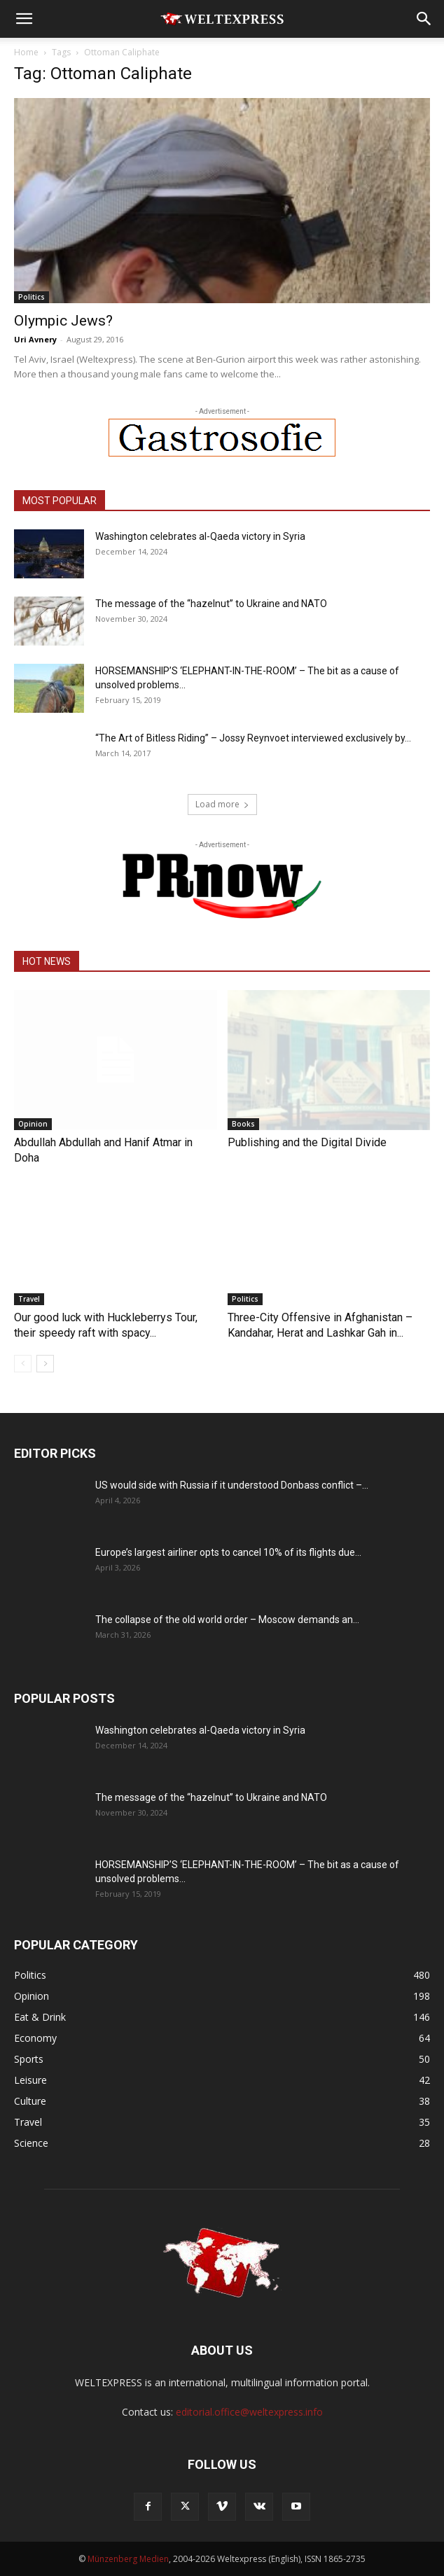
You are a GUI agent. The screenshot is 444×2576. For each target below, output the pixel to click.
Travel (29, 1299)
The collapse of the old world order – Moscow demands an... (227, 1619)
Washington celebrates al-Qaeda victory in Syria (200, 536)
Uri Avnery (35, 339)
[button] (23, 19)
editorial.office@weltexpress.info (249, 2411)
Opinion (33, 1124)
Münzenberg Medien (128, 2559)
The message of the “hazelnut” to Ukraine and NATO (211, 603)
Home (26, 52)
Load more (222, 804)
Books (243, 1124)
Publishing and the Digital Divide (307, 1142)
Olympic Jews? (63, 320)
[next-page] (45, 1363)
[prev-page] (23, 1363)
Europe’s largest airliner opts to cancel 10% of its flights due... (228, 1552)
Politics (31, 297)
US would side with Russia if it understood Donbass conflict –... (231, 1485)
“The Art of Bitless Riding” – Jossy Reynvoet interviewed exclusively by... (253, 738)
